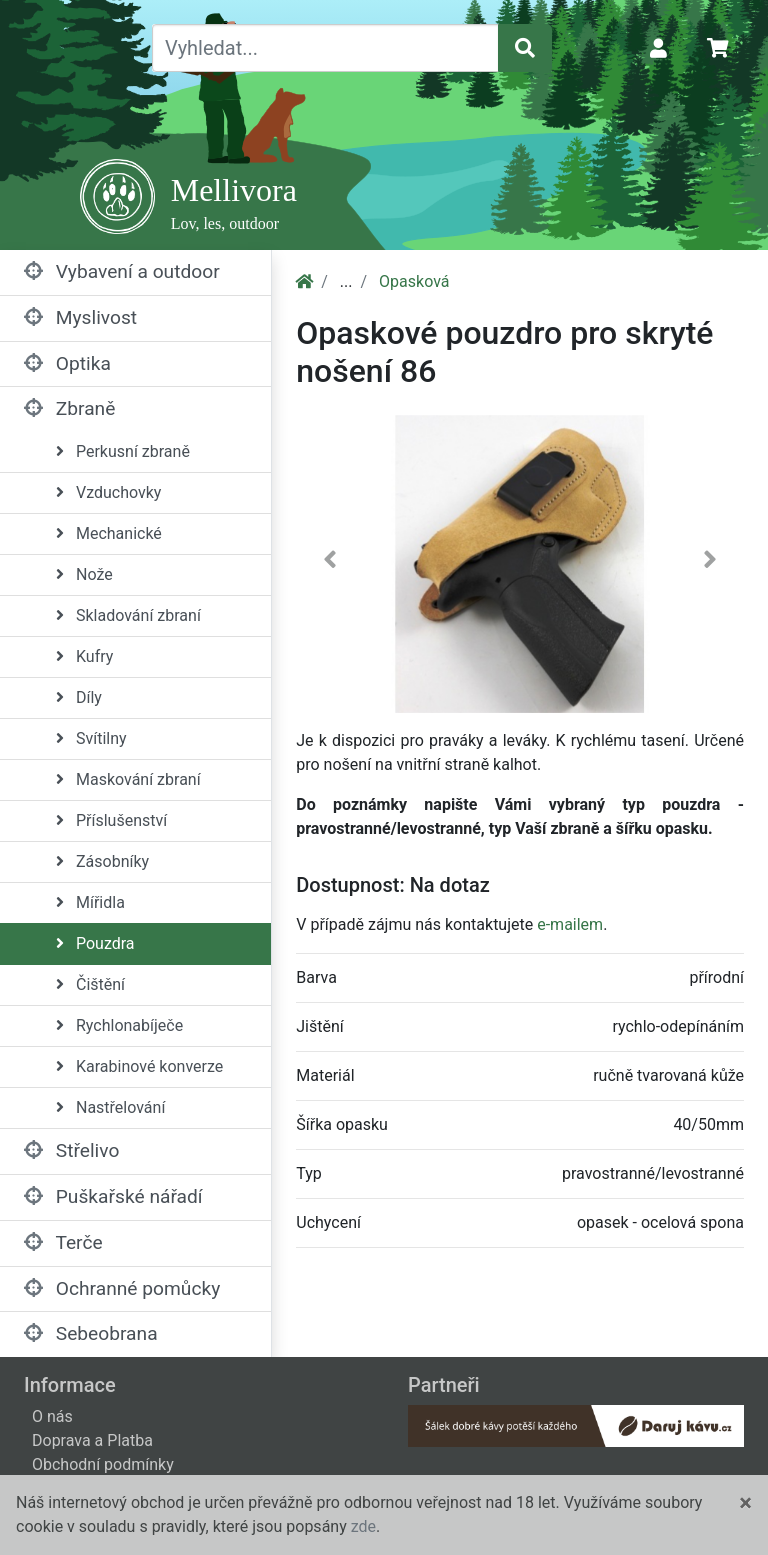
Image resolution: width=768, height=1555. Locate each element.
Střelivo (71, 1150)
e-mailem (570, 924)
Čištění (90, 984)
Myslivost (80, 317)
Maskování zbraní (128, 779)
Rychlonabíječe (119, 1025)
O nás (52, 1416)
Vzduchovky (108, 492)
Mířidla (90, 902)
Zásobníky (102, 861)
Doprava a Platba (92, 1440)
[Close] (745, 1503)
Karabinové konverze (139, 1066)
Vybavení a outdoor (122, 271)
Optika (67, 363)
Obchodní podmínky (103, 1464)
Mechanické (109, 533)
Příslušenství (111, 820)
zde (363, 1526)
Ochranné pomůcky (122, 1288)
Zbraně (69, 408)
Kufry (84, 656)
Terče (63, 1242)
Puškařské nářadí (113, 1196)
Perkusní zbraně (123, 451)
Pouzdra (95, 943)
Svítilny (91, 738)
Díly (79, 697)
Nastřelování (110, 1107)
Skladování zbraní (128, 615)
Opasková (414, 281)
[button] (329, 564)
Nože (84, 574)
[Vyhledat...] (325, 48)
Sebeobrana (91, 1333)
